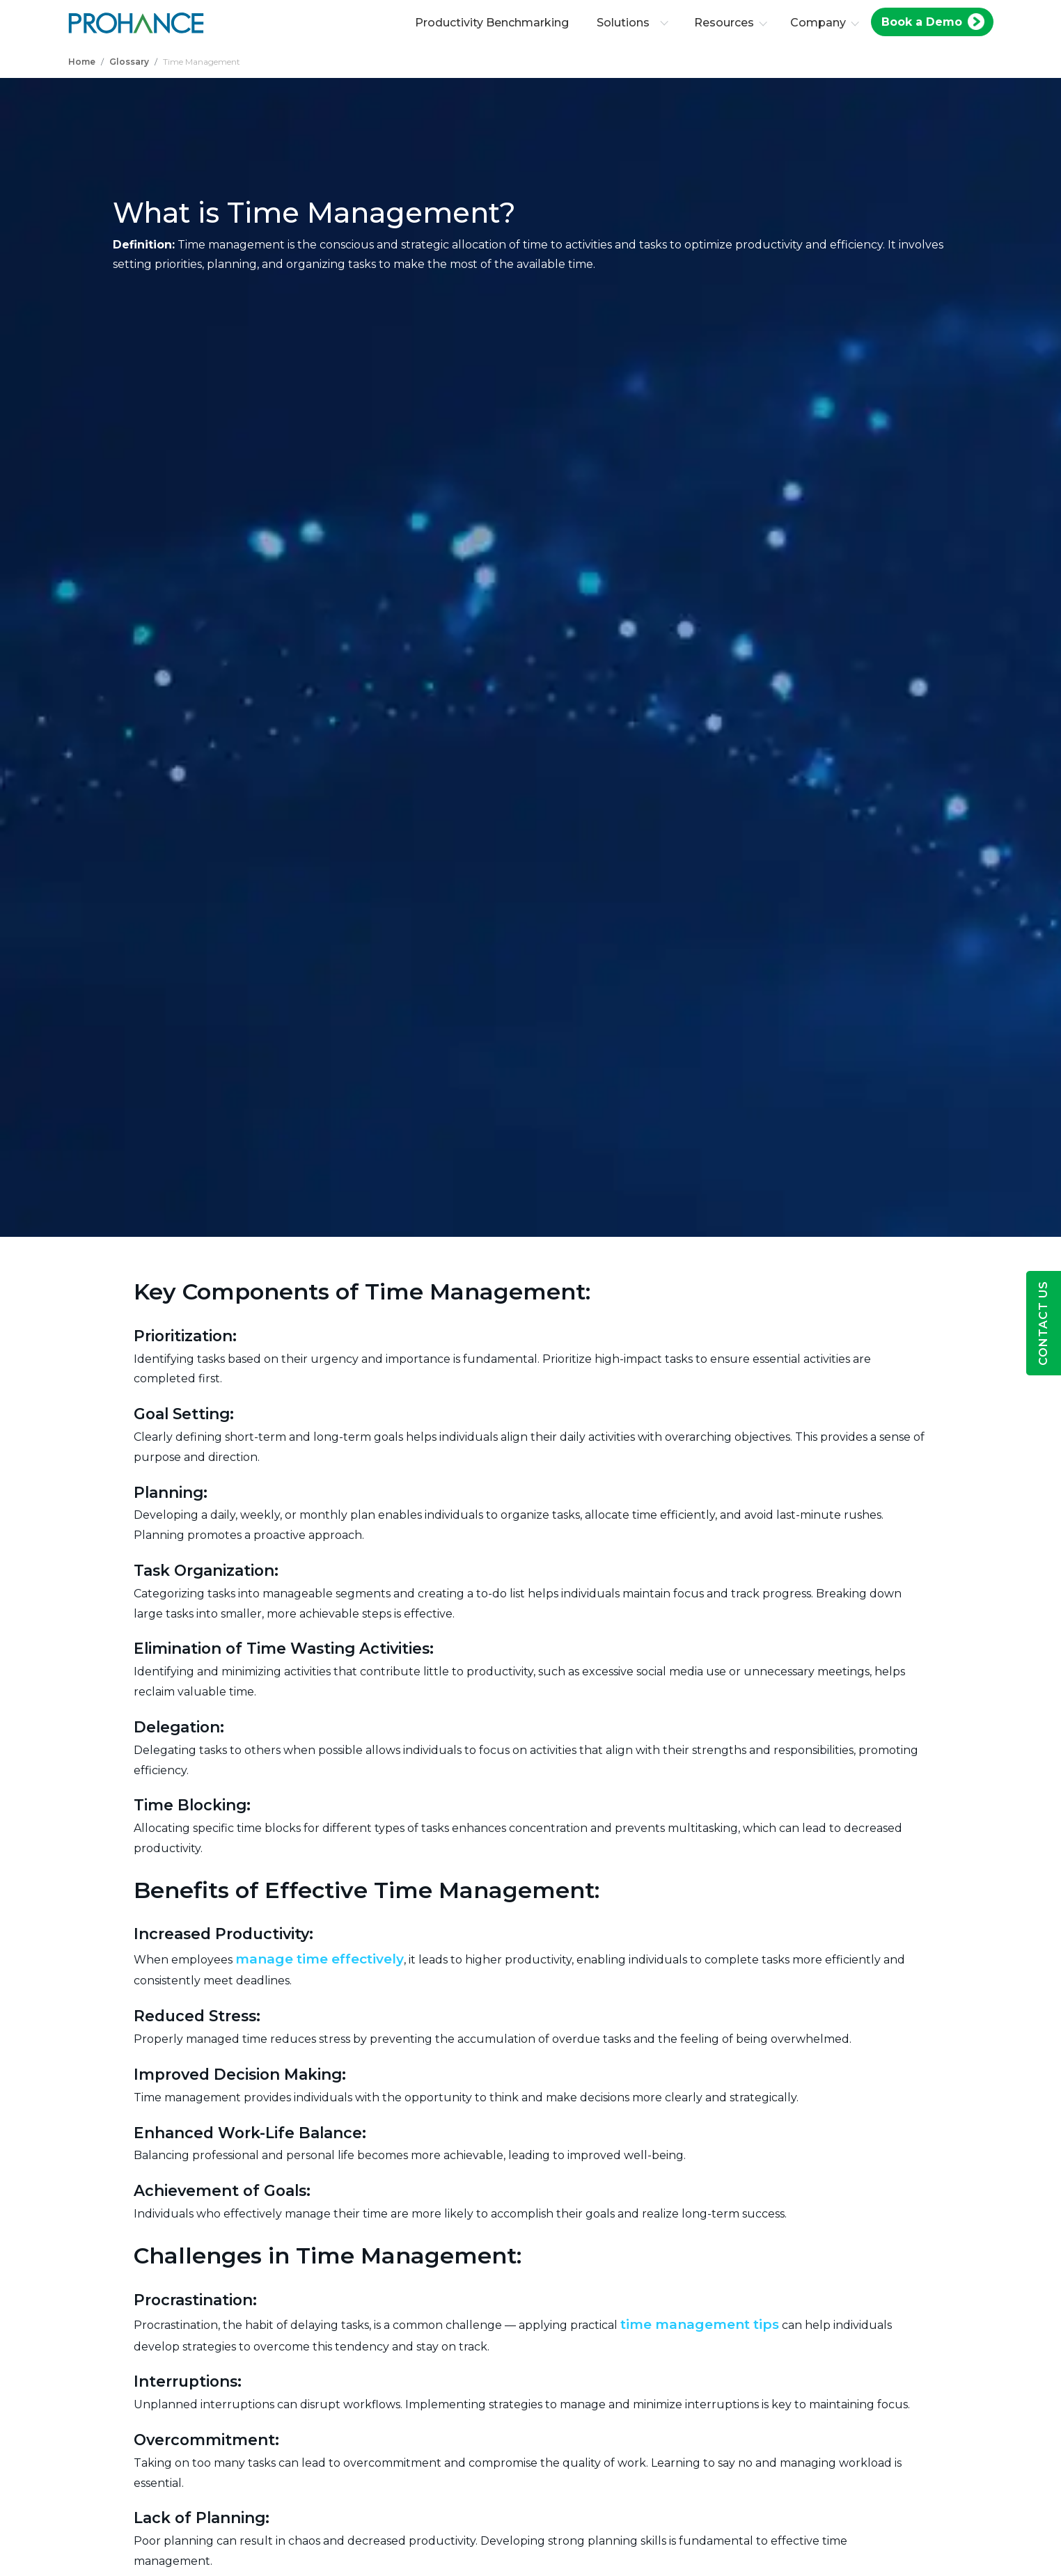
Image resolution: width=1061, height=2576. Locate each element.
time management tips (699, 2324)
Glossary (129, 61)
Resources (727, 22)
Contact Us (1043, 1323)
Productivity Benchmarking (495, 22)
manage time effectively (319, 1959)
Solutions (636, 22)
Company (821, 22)
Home (81, 61)
